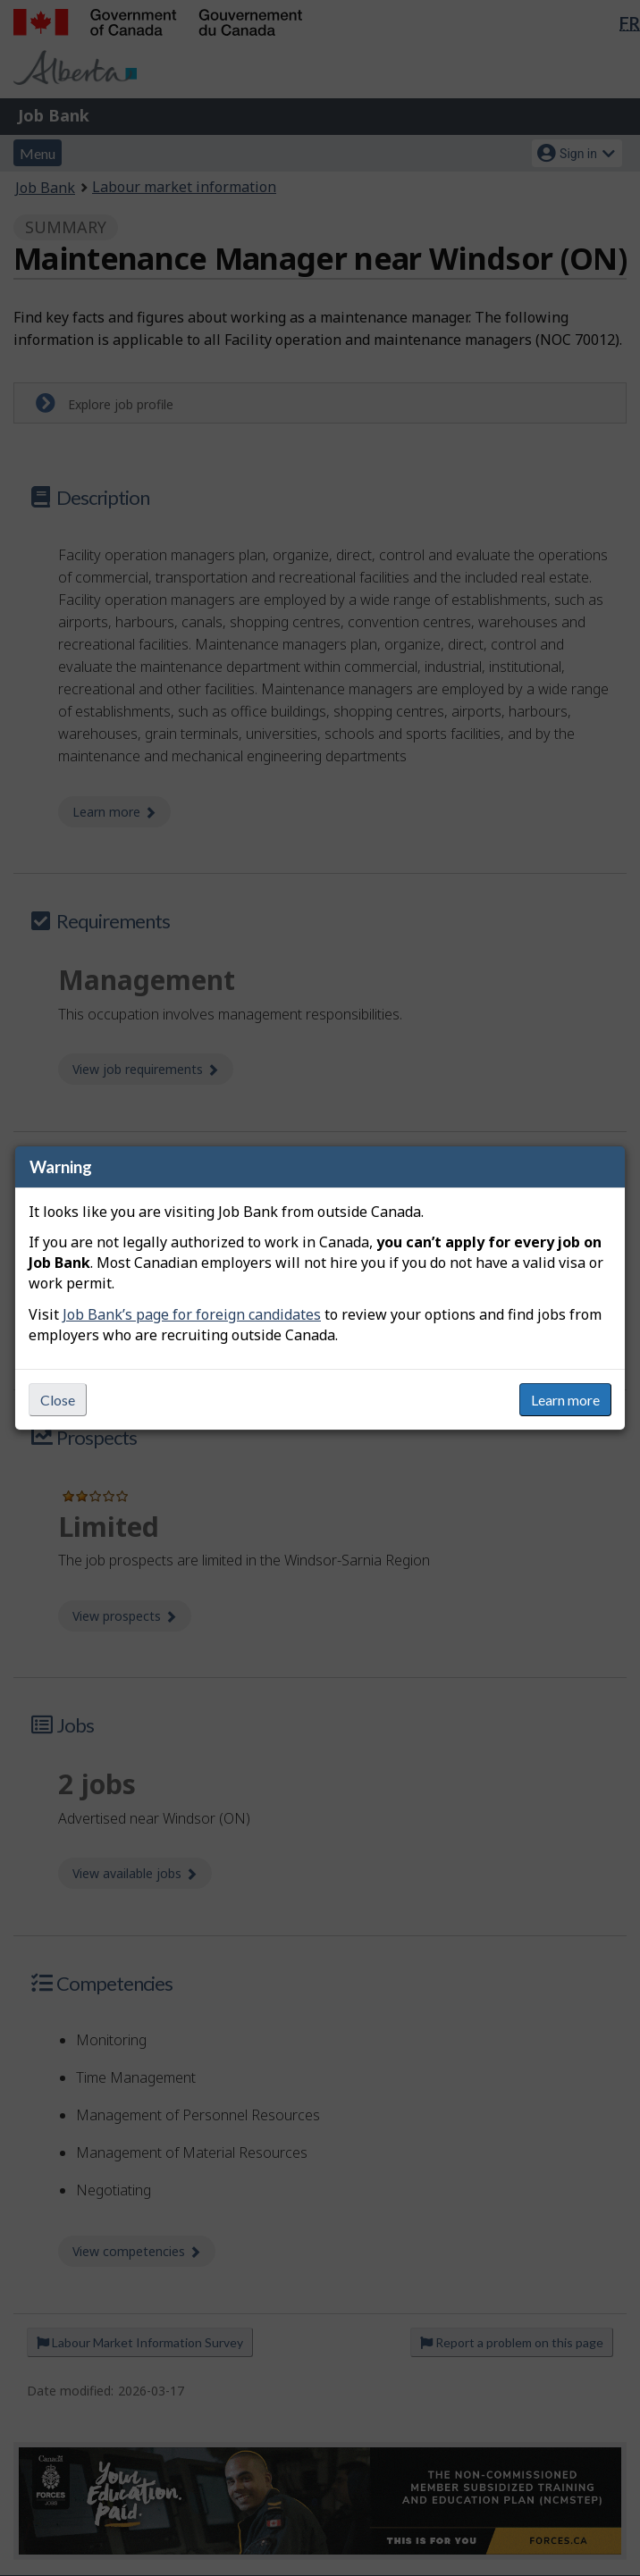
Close (57, 1399)
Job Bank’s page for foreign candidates (192, 1314)
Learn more (565, 1399)
